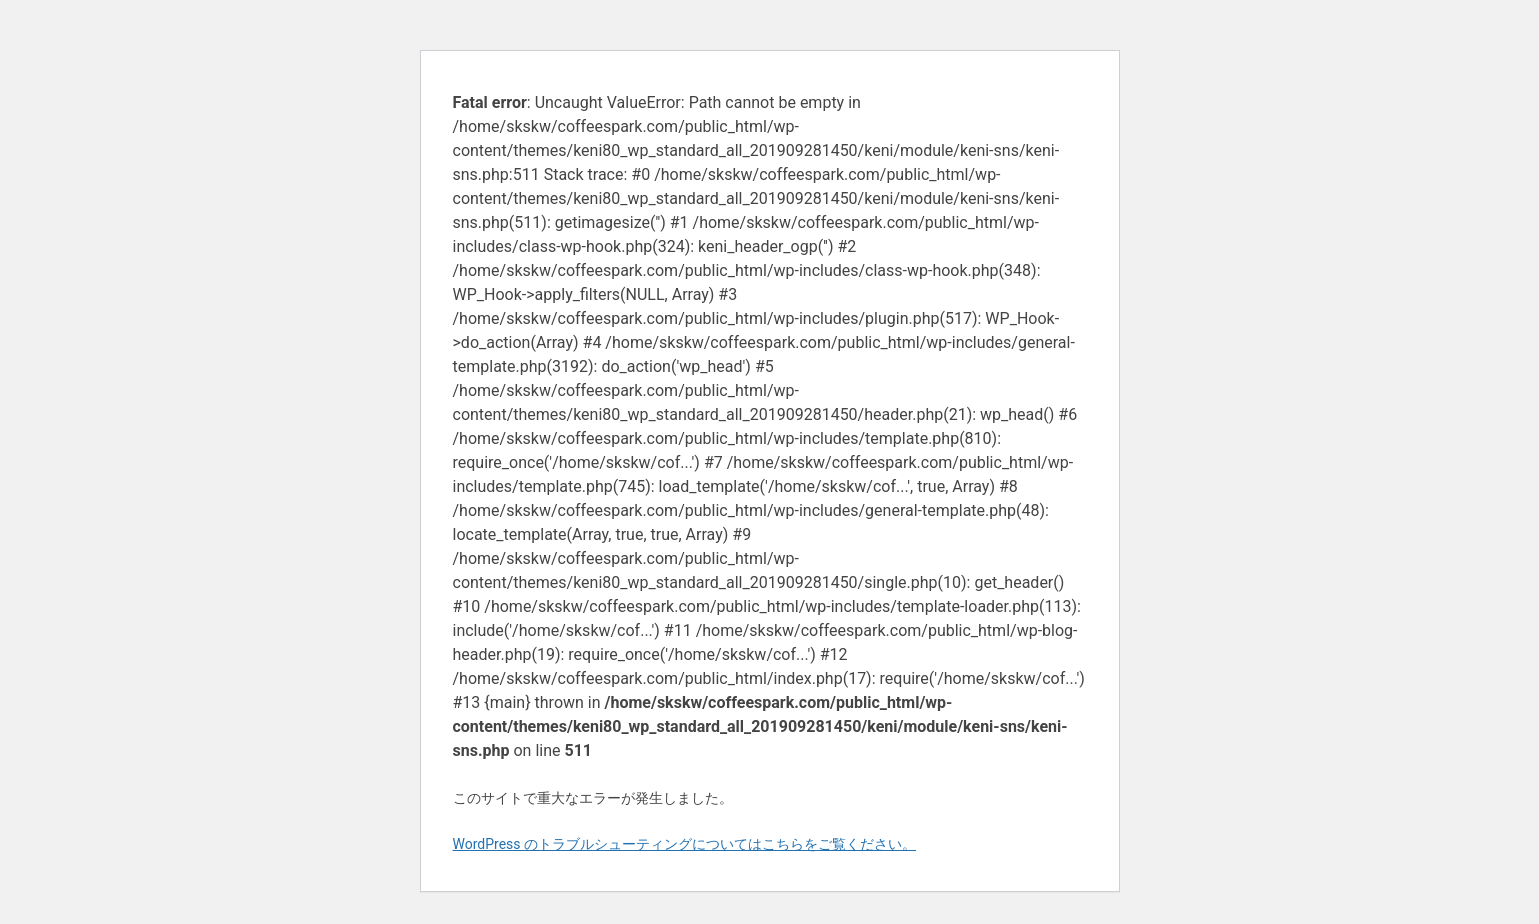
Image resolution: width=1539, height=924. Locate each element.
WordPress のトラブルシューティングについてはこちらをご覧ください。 (685, 844)
